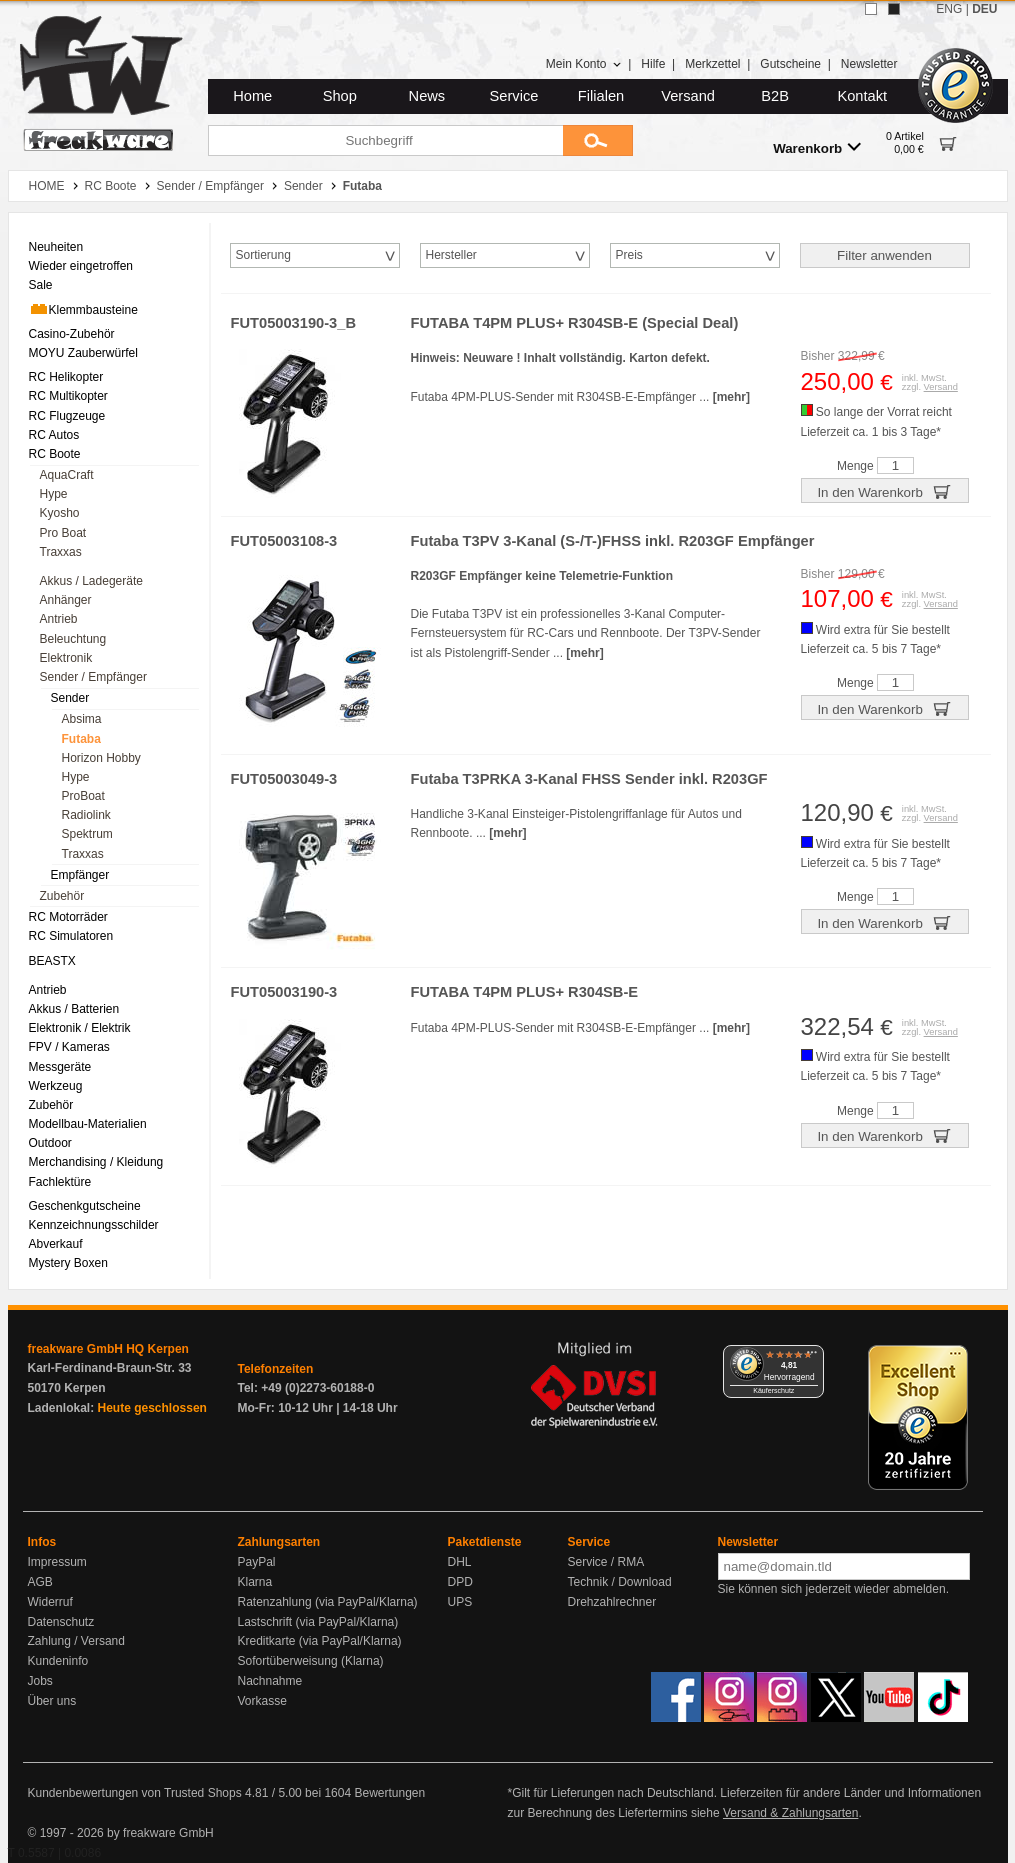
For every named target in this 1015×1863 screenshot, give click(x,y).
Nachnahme (270, 1681)
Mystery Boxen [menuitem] (68, 1263)
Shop (340, 96)
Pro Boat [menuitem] (63, 533)
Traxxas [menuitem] (61, 552)
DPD (460, 1582)
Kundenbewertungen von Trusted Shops (135, 1793)
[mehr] (731, 397)
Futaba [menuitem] (81, 739)
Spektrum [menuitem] (87, 834)
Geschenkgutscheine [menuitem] (85, 1206)
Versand (688, 96)
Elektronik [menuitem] (66, 658)
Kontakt (862, 96)
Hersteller (451, 255)
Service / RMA (606, 1562)
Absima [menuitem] (82, 719)
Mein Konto (584, 64)
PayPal (257, 1562)
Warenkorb (817, 147)
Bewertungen (389, 1793)
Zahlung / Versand (76, 1641)
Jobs (40, 1681)
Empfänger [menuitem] (80, 875)
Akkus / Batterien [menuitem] (74, 1009)
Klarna (255, 1582)
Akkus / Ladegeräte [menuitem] (91, 581)
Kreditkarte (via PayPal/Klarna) (320, 1641)
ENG (949, 9)
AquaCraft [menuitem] (67, 475)
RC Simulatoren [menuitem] (71, 936)
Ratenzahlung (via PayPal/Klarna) (328, 1602)
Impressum (57, 1562)
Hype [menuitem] (54, 494)
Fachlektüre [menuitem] (60, 1182)
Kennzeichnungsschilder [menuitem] (94, 1225)
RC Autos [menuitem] (54, 435)
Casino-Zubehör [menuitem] (72, 334)
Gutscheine (790, 64)
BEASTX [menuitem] (52, 961)
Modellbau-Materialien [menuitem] (88, 1124)
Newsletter (869, 64)
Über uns (52, 1701)
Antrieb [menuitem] (59, 619)
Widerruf (50, 1602)
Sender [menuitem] (70, 698)
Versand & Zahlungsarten (790, 1813)
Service (514, 96)
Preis (629, 255)
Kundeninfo (58, 1661)
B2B (775, 96)
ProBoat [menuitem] (83, 796)
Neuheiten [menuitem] (56, 247)
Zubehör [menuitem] (62, 896)
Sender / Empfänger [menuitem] (93, 677)
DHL (460, 1562)
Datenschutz (61, 1622)
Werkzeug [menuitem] (56, 1086)
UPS (460, 1602)
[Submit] (598, 140)
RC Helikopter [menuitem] (66, 377)
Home (252, 96)
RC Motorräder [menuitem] (68, 917)
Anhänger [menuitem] (66, 600)
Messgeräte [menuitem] (60, 1067)
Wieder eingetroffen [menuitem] (81, 266)
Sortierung (263, 255)
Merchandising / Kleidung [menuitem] (96, 1162)
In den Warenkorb (884, 491)
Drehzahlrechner (612, 1602)
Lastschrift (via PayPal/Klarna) (318, 1622)
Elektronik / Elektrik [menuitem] (80, 1028)
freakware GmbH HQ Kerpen (108, 1349)
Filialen (601, 96)
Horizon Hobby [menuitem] (101, 758)
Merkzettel (712, 64)
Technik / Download (620, 1582)
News (427, 96)
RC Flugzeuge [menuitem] (67, 416)
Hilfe (653, 64)
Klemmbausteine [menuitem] (83, 309)
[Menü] (812, 1357)
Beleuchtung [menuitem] (73, 639)
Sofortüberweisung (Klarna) (311, 1661)
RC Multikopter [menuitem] (68, 396)
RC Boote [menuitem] (55, 454)
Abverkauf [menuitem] (56, 1244)
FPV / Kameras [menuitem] (69, 1047)
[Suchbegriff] (385, 140)
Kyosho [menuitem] (60, 513)
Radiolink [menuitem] (86, 815)
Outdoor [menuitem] (50, 1143)
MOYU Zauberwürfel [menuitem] (83, 353)
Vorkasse (262, 1701)
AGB (40, 1582)
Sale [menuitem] (41, 285)
